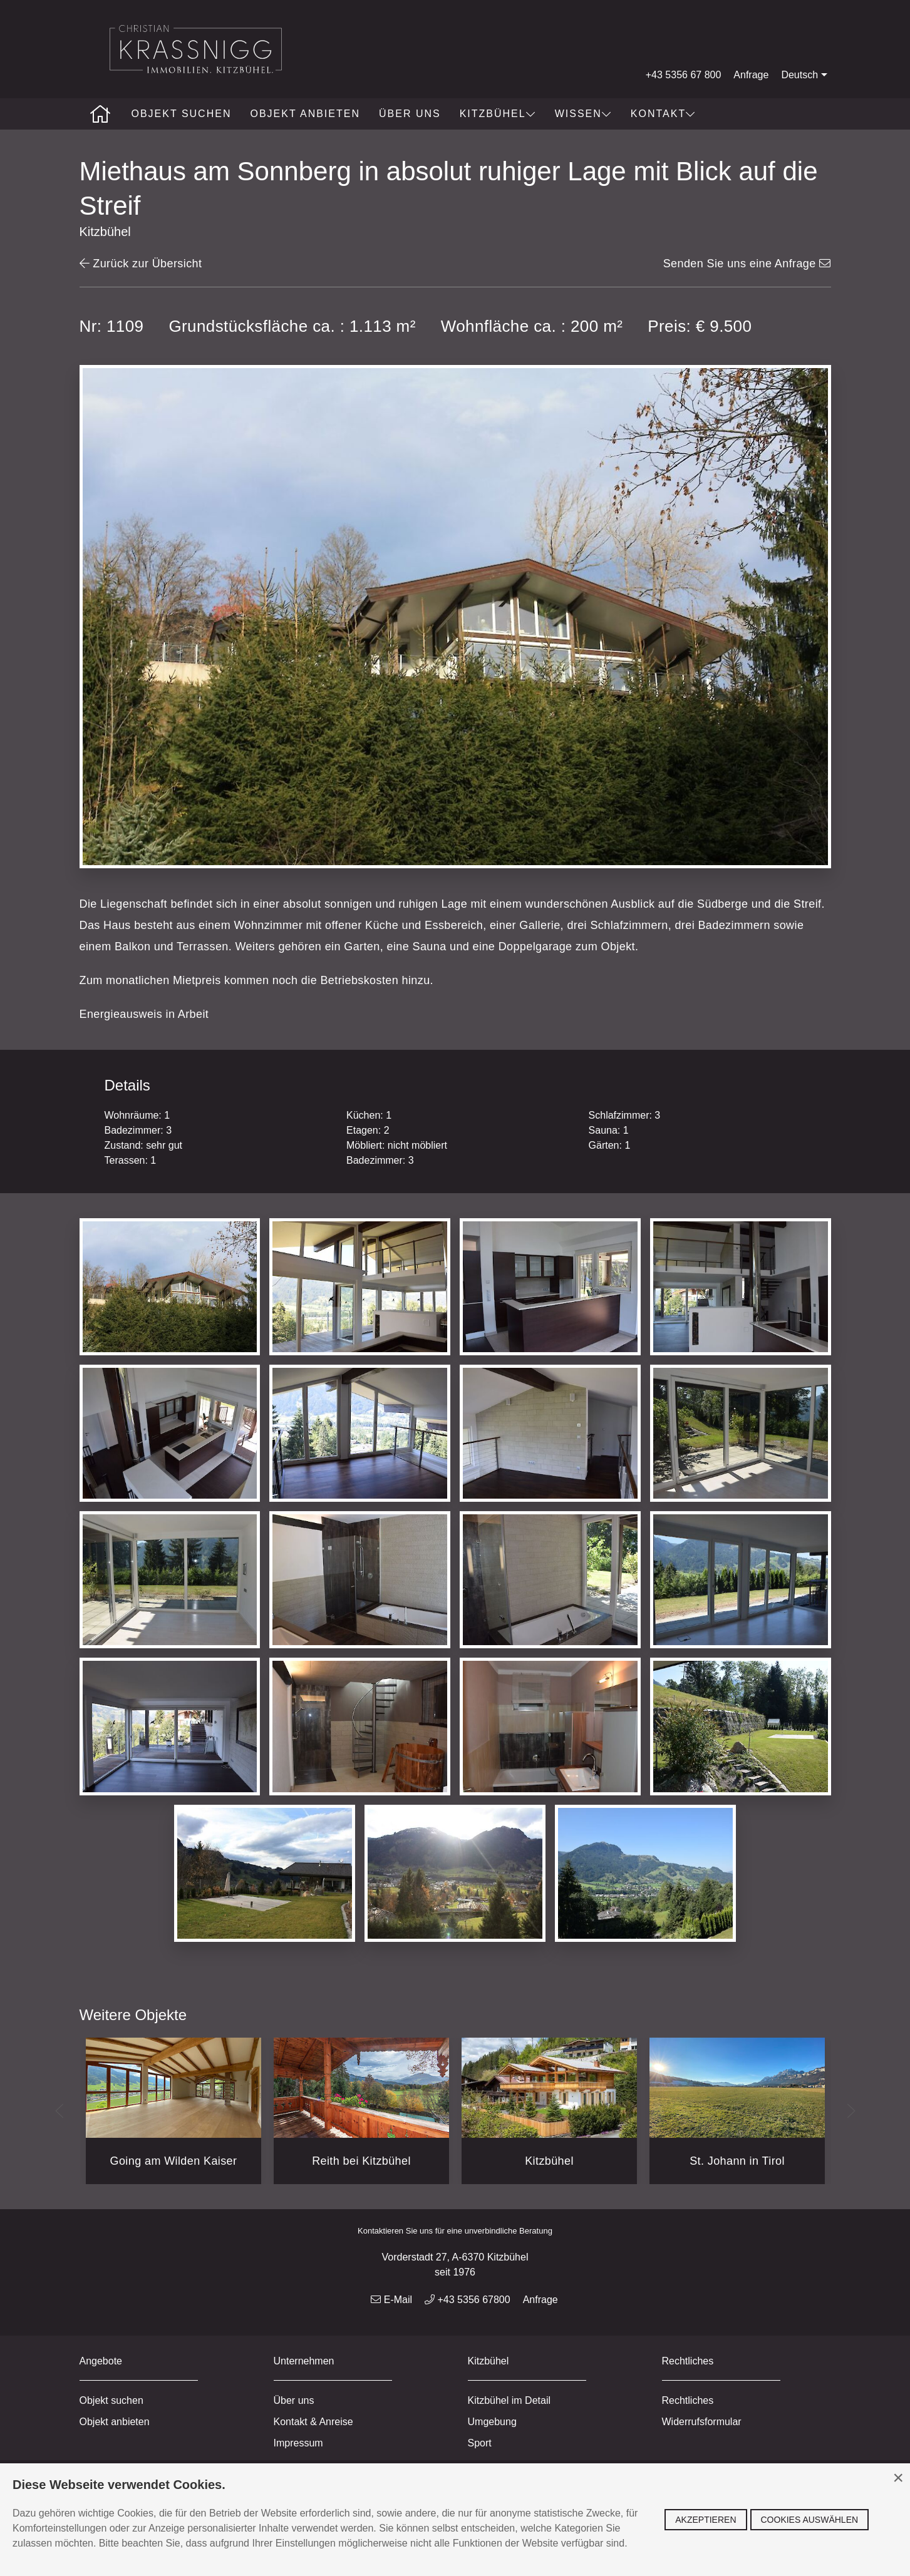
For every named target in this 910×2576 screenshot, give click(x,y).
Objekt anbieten (305, 113)
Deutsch (805, 75)
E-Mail (391, 2299)
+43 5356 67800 (467, 2299)
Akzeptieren (705, 2520)
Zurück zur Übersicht (141, 263)
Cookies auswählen (810, 2520)
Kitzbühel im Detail (509, 2400)
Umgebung (492, 2421)
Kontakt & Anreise (313, 2421)
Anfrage (750, 74)
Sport (480, 2443)
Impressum (298, 2443)
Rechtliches (688, 2400)
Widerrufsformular (702, 2421)
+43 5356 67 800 (683, 74)
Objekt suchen (182, 113)
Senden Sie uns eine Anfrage (747, 263)
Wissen (583, 113)
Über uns (410, 113)
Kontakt (663, 113)
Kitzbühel (498, 113)
